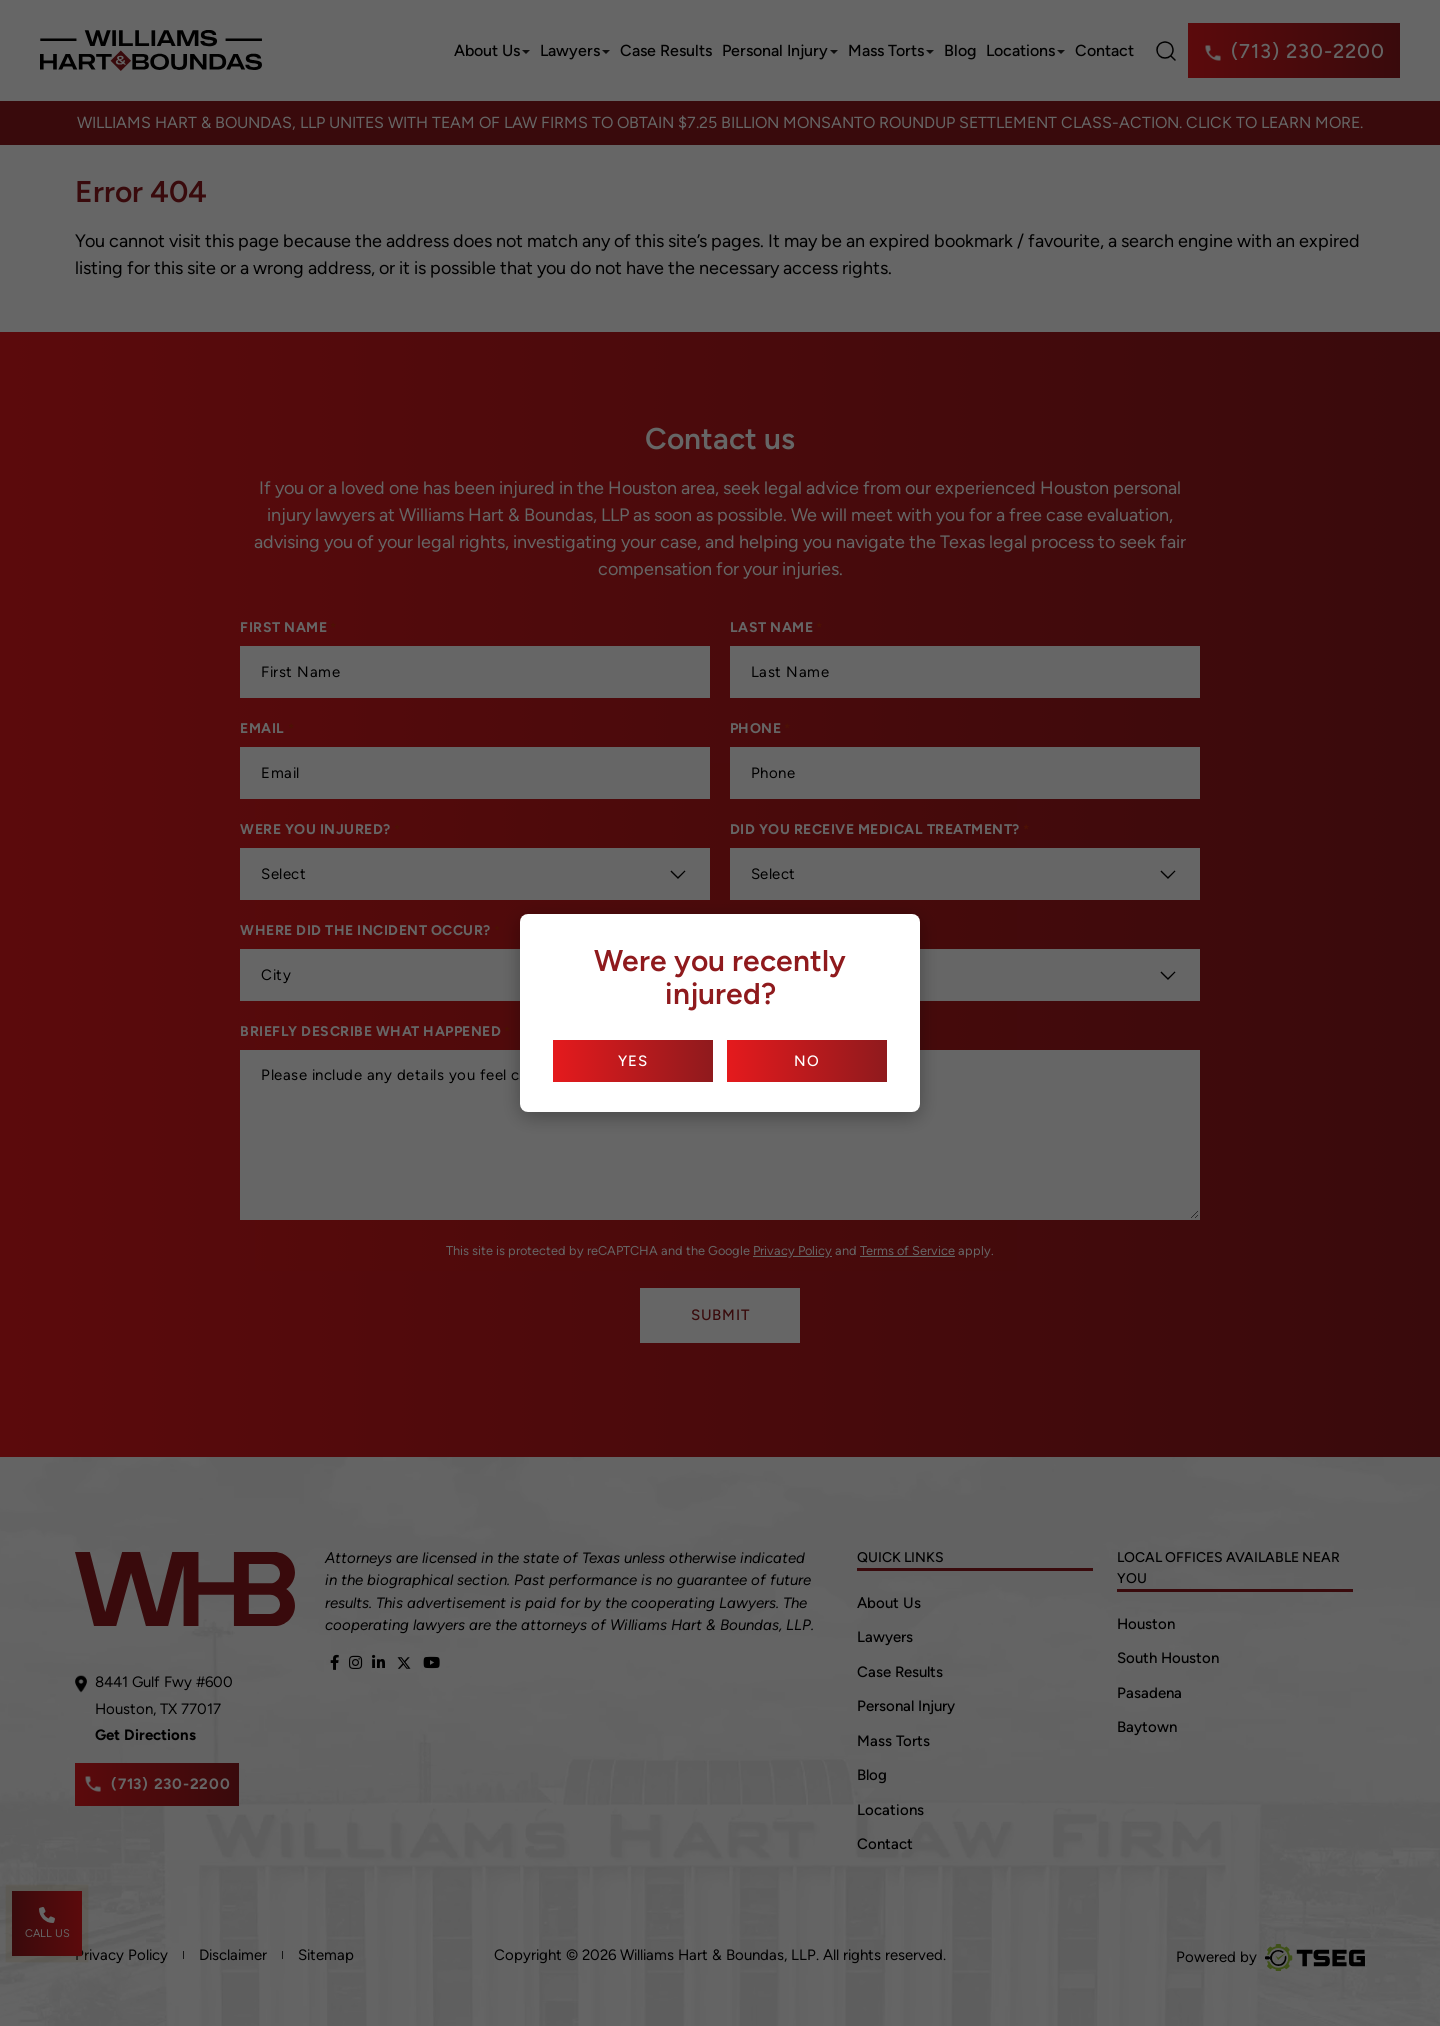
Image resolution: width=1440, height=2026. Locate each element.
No (807, 1061)
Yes (632, 1061)
